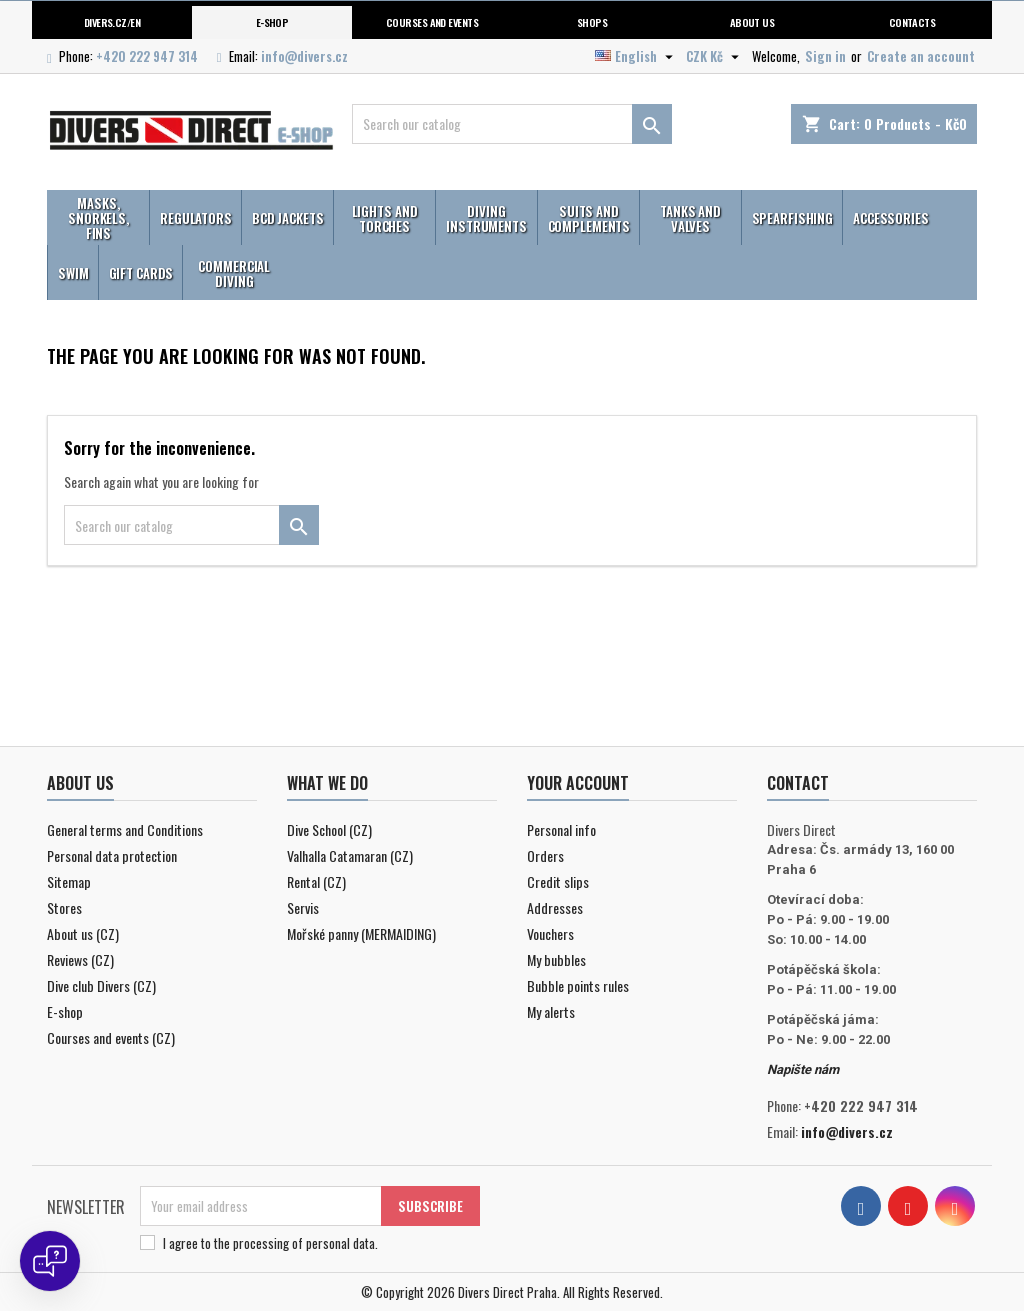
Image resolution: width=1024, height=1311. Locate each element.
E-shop (272, 22)
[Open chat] (50, 1261)
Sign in (825, 56)
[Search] (512, 124)
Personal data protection (112, 855)
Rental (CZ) (316, 881)
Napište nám (803, 1069)
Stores (64, 907)
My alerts (551, 1011)
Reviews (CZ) (80, 959)
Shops (592, 22)
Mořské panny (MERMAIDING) (361, 933)
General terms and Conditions (125, 829)
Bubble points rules (578, 985)
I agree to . (270, 1243)
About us (752, 22)
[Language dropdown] (636, 56)
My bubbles (556, 959)
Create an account (921, 56)
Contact (798, 783)
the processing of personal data (294, 1243)
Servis (303, 907)
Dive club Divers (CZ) (101, 985)
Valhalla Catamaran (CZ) (350, 855)
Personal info (561, 829)
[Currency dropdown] (715, 56)
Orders (545, 855)
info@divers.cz (304, 56)
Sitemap (69, 881)
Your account (578, 783)
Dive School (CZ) (329, 829)
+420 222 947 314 (147, 56)
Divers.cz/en (112, 22)
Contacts (912, 22)
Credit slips (558, 881)
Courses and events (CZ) (111, 1037)
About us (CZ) (83, 933)
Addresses (555, 907)
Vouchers (550, 933)
